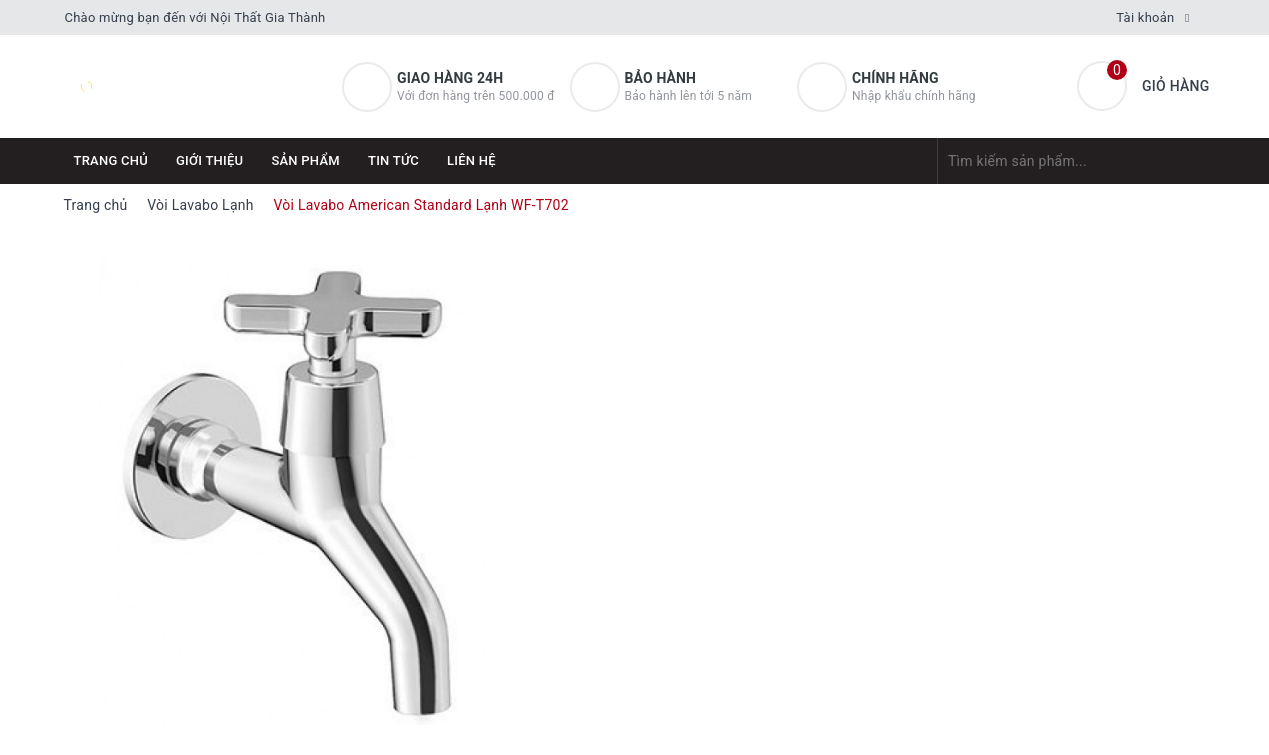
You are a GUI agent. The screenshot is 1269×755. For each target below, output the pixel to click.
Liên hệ (471, 160)
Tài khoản (1145, 17)
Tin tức (393, 160)
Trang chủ (111, 160)
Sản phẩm (305, 160)
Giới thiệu (209, 160)
